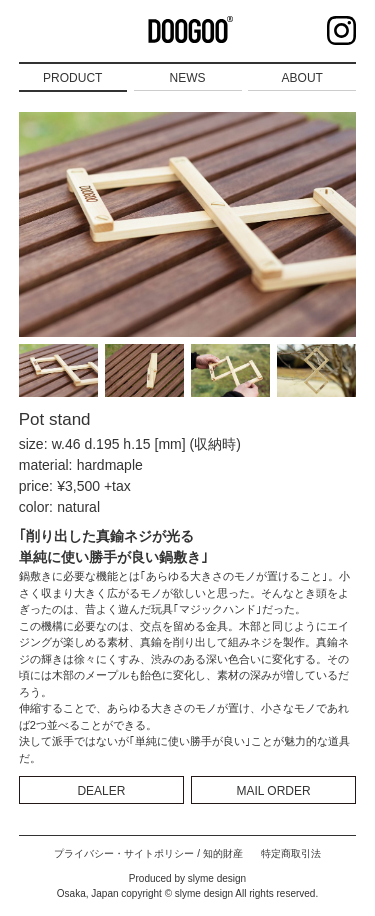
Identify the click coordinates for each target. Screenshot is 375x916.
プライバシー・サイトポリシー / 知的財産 (148, 853)
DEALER (101, 791)
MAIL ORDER (273, 791)
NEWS (188, 78)
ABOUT (302, 78)
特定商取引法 (291, 853)
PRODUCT (72, 78)
